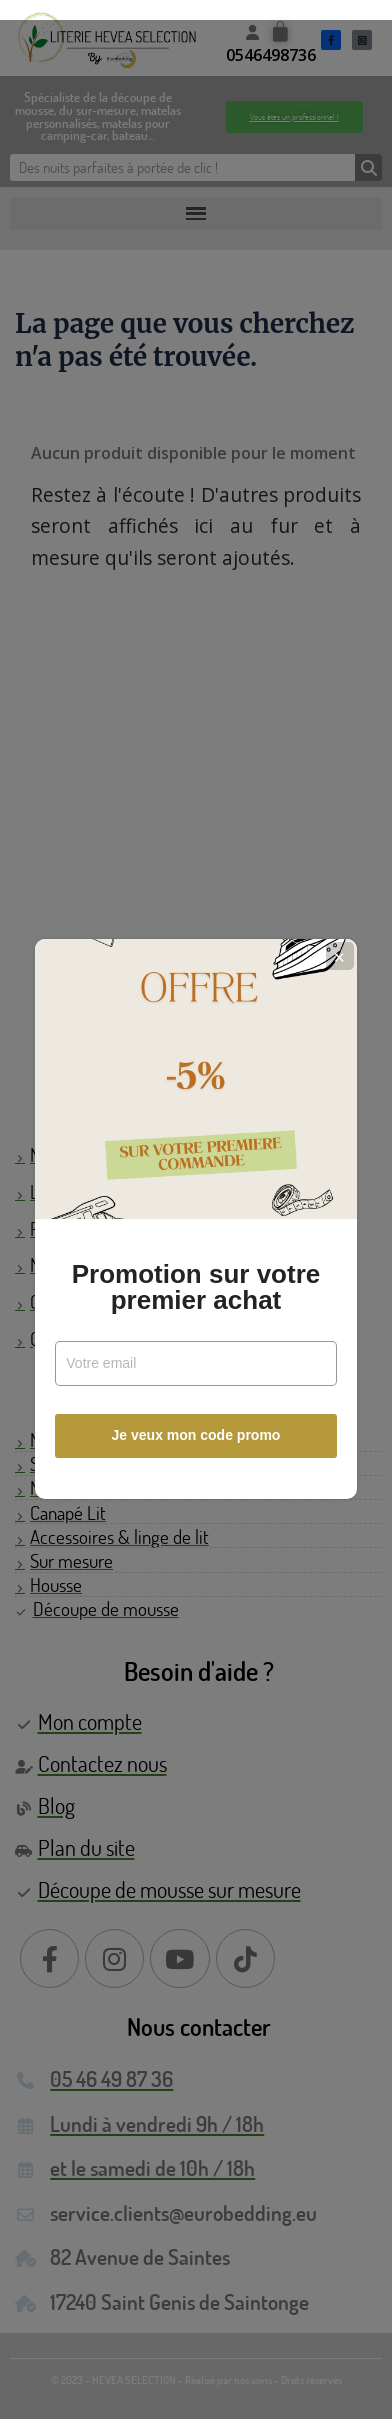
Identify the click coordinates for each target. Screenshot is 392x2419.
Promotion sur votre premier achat (196, 1277)
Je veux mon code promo (196, 1425)
